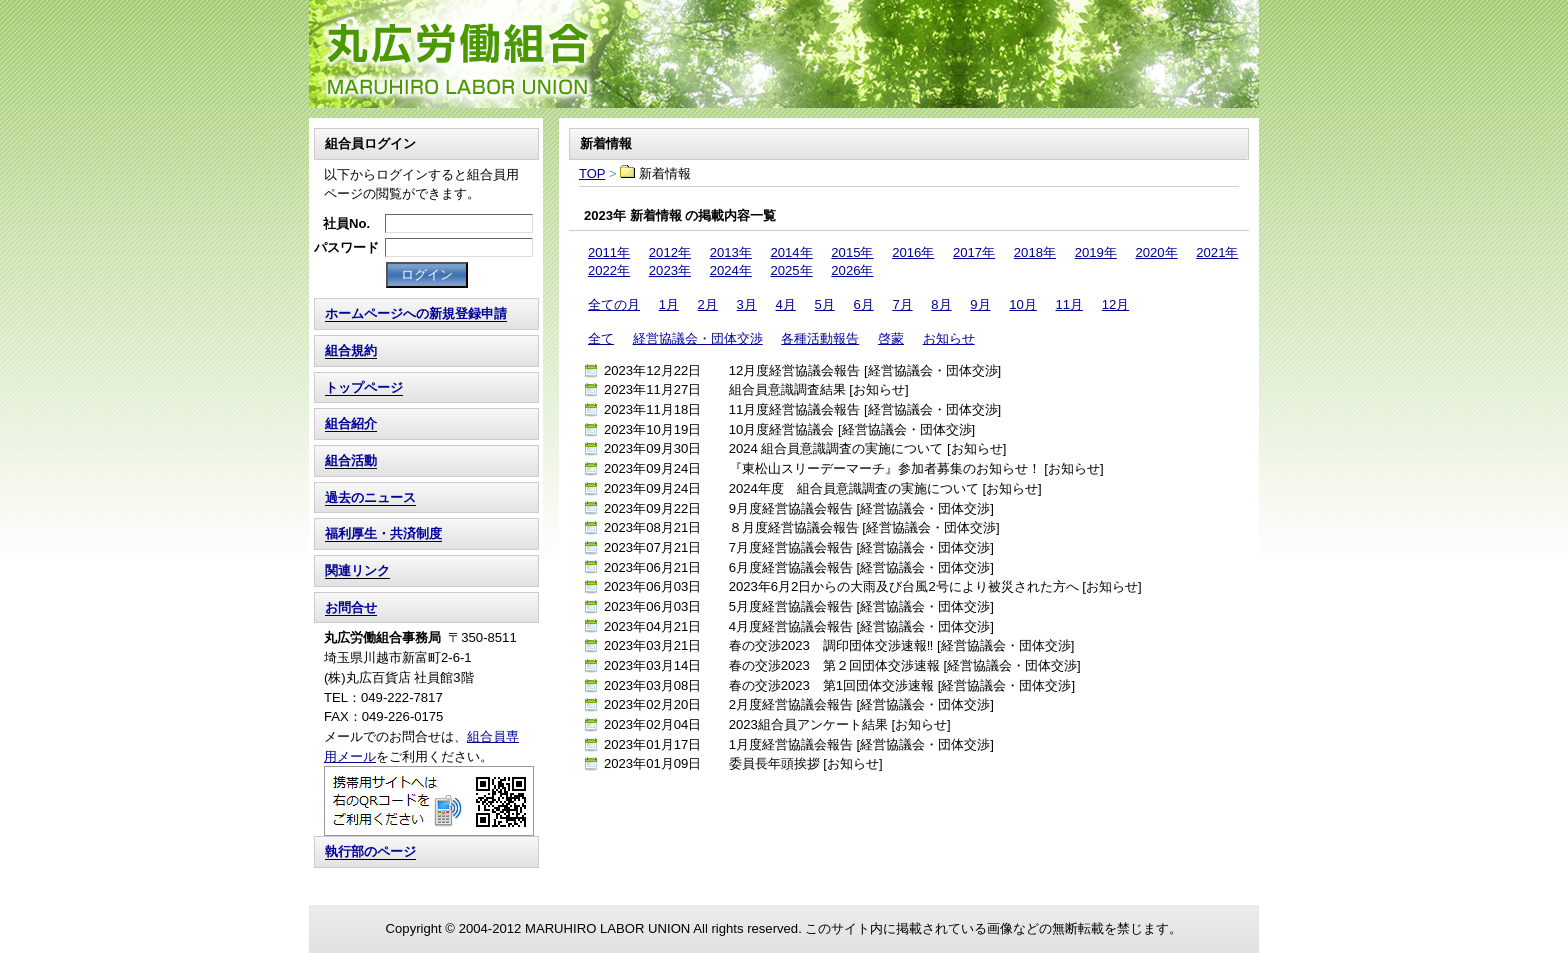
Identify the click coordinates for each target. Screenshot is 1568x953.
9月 (980, 304)
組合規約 (351, 350)
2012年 (670, 252)
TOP (784, 54)
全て (601, 338)
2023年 (670, 270)
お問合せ (351, 607)
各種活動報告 (820, 338)
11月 (1069, 304)
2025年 (791, 270)
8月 (941, 304)
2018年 (1035, 252)
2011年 (609, 252)
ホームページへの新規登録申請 (416, 313)
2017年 (974, 252)
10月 (1023, 304)
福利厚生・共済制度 (383, 533)
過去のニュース (370, 497)
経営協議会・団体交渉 (698, 338)
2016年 (913, 252)
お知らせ (949, 338)
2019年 (1096, 252)
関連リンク (357, 570)
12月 (1116, 304)
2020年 (1156, 252)
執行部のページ (370, 851)
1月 (669, 304)
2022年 (609, 270)
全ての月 (614, 304)
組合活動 (351, 460)
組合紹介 (351, 423)
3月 (747, 304)
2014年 (791, 252)
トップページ (364, 387)
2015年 (852, 252)
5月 (824, 304)
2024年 (731, 270)
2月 (708, 304)
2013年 (731, 252)
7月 (902, 304)
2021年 (1217, 252)
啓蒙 (891, 338)
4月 (786, 304)
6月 (863, 304)
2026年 (852, 270)
